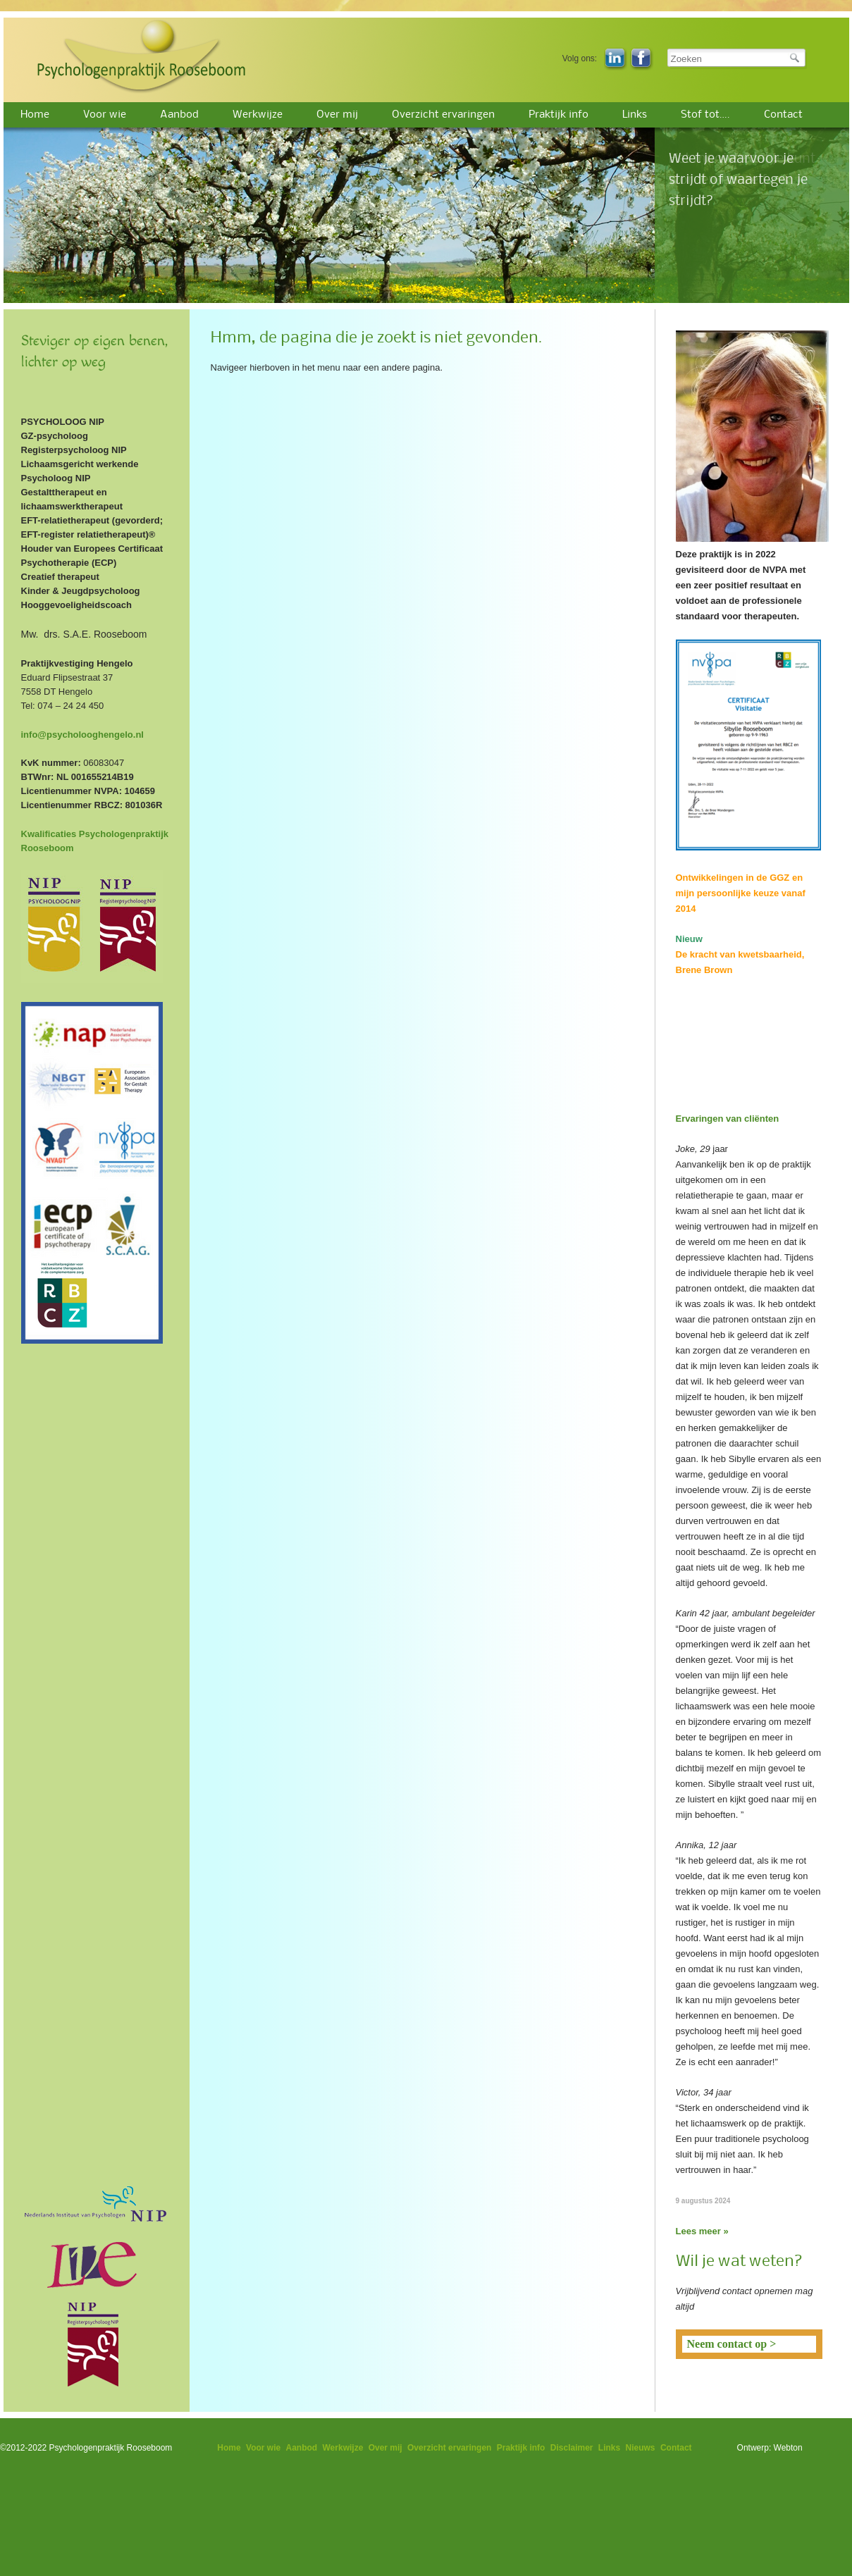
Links (634, 115)
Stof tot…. (705, 115)
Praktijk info (558, 115)
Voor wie (104, 115)
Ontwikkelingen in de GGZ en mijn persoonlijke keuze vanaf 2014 (740, 893)
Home (34, 115)
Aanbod (179, 115)
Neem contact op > (732, 2344)
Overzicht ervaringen (443, 115)
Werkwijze (258, 115)
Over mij (337, 115)
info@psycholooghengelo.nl (82, 734)
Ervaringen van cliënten (727, 1118)
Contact (783, 115)
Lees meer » (702, 2231)
